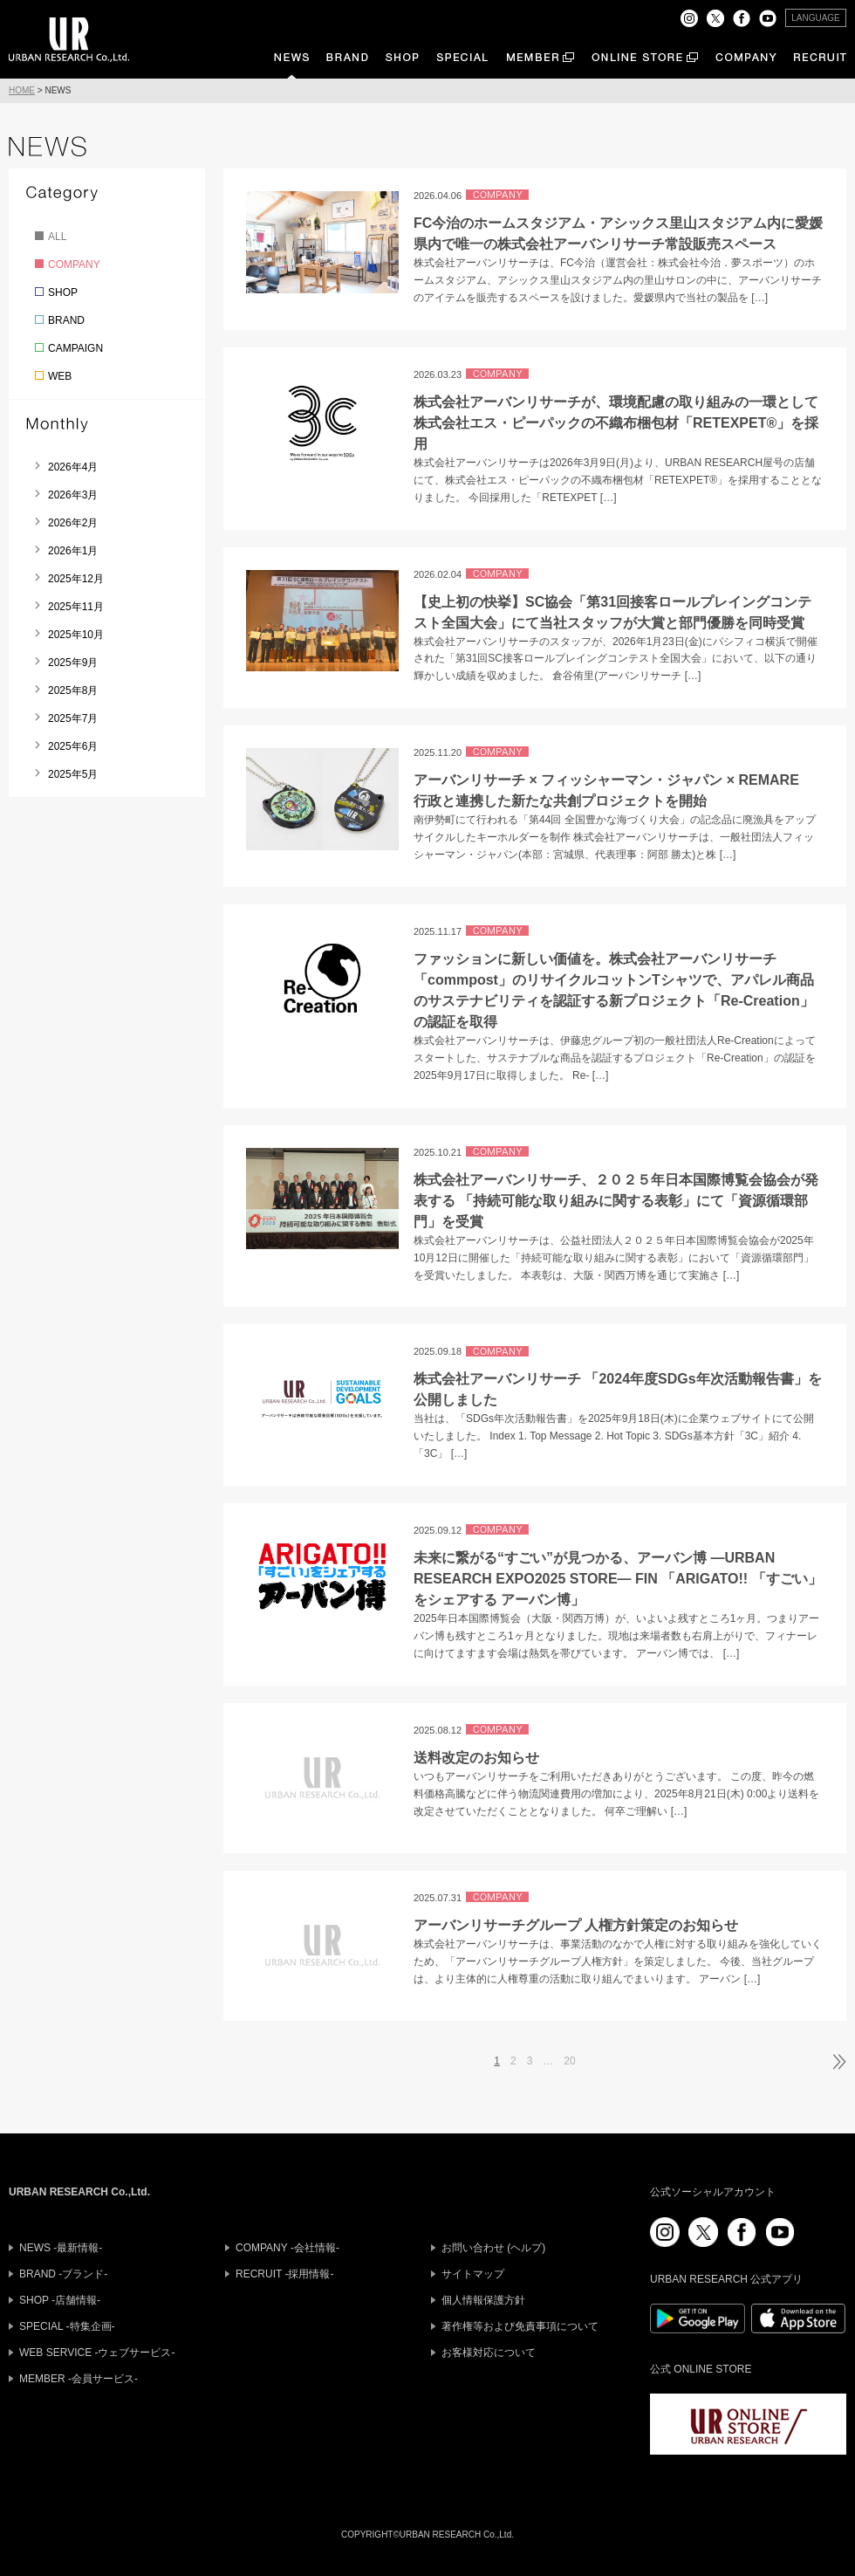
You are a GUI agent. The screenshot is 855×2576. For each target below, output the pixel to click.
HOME (22, 90)
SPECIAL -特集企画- (67, 2326)
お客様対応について (488, 2352)
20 (569, 2061)
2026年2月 (73, 523)
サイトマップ (472, 2274)
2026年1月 (73, 551)
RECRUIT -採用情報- (284, 2274)
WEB (60, 376)
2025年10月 (76, 635)
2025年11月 (76, 607)
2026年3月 (73, 495)
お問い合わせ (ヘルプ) (493, 2248)
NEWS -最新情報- (60, 2248)
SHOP (63, 292)
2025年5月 (73, 774)
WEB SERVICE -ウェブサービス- (96, 2352)
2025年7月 (73, 718)
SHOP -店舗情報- (59, 2300)
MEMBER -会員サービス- (78, 2379)
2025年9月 (73, 662)
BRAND (66, 320)
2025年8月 (73, 690)
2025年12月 (76, 579)
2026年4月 (73, 467)
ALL (57, 236)
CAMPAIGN (75, 348)
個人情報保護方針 (483, 2300)
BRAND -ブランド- (63, 2274)
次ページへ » (837, 2062)
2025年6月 (73, 746)
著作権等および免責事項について (519, 2326)
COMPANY (74, 264)
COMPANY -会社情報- (287, 2248)
